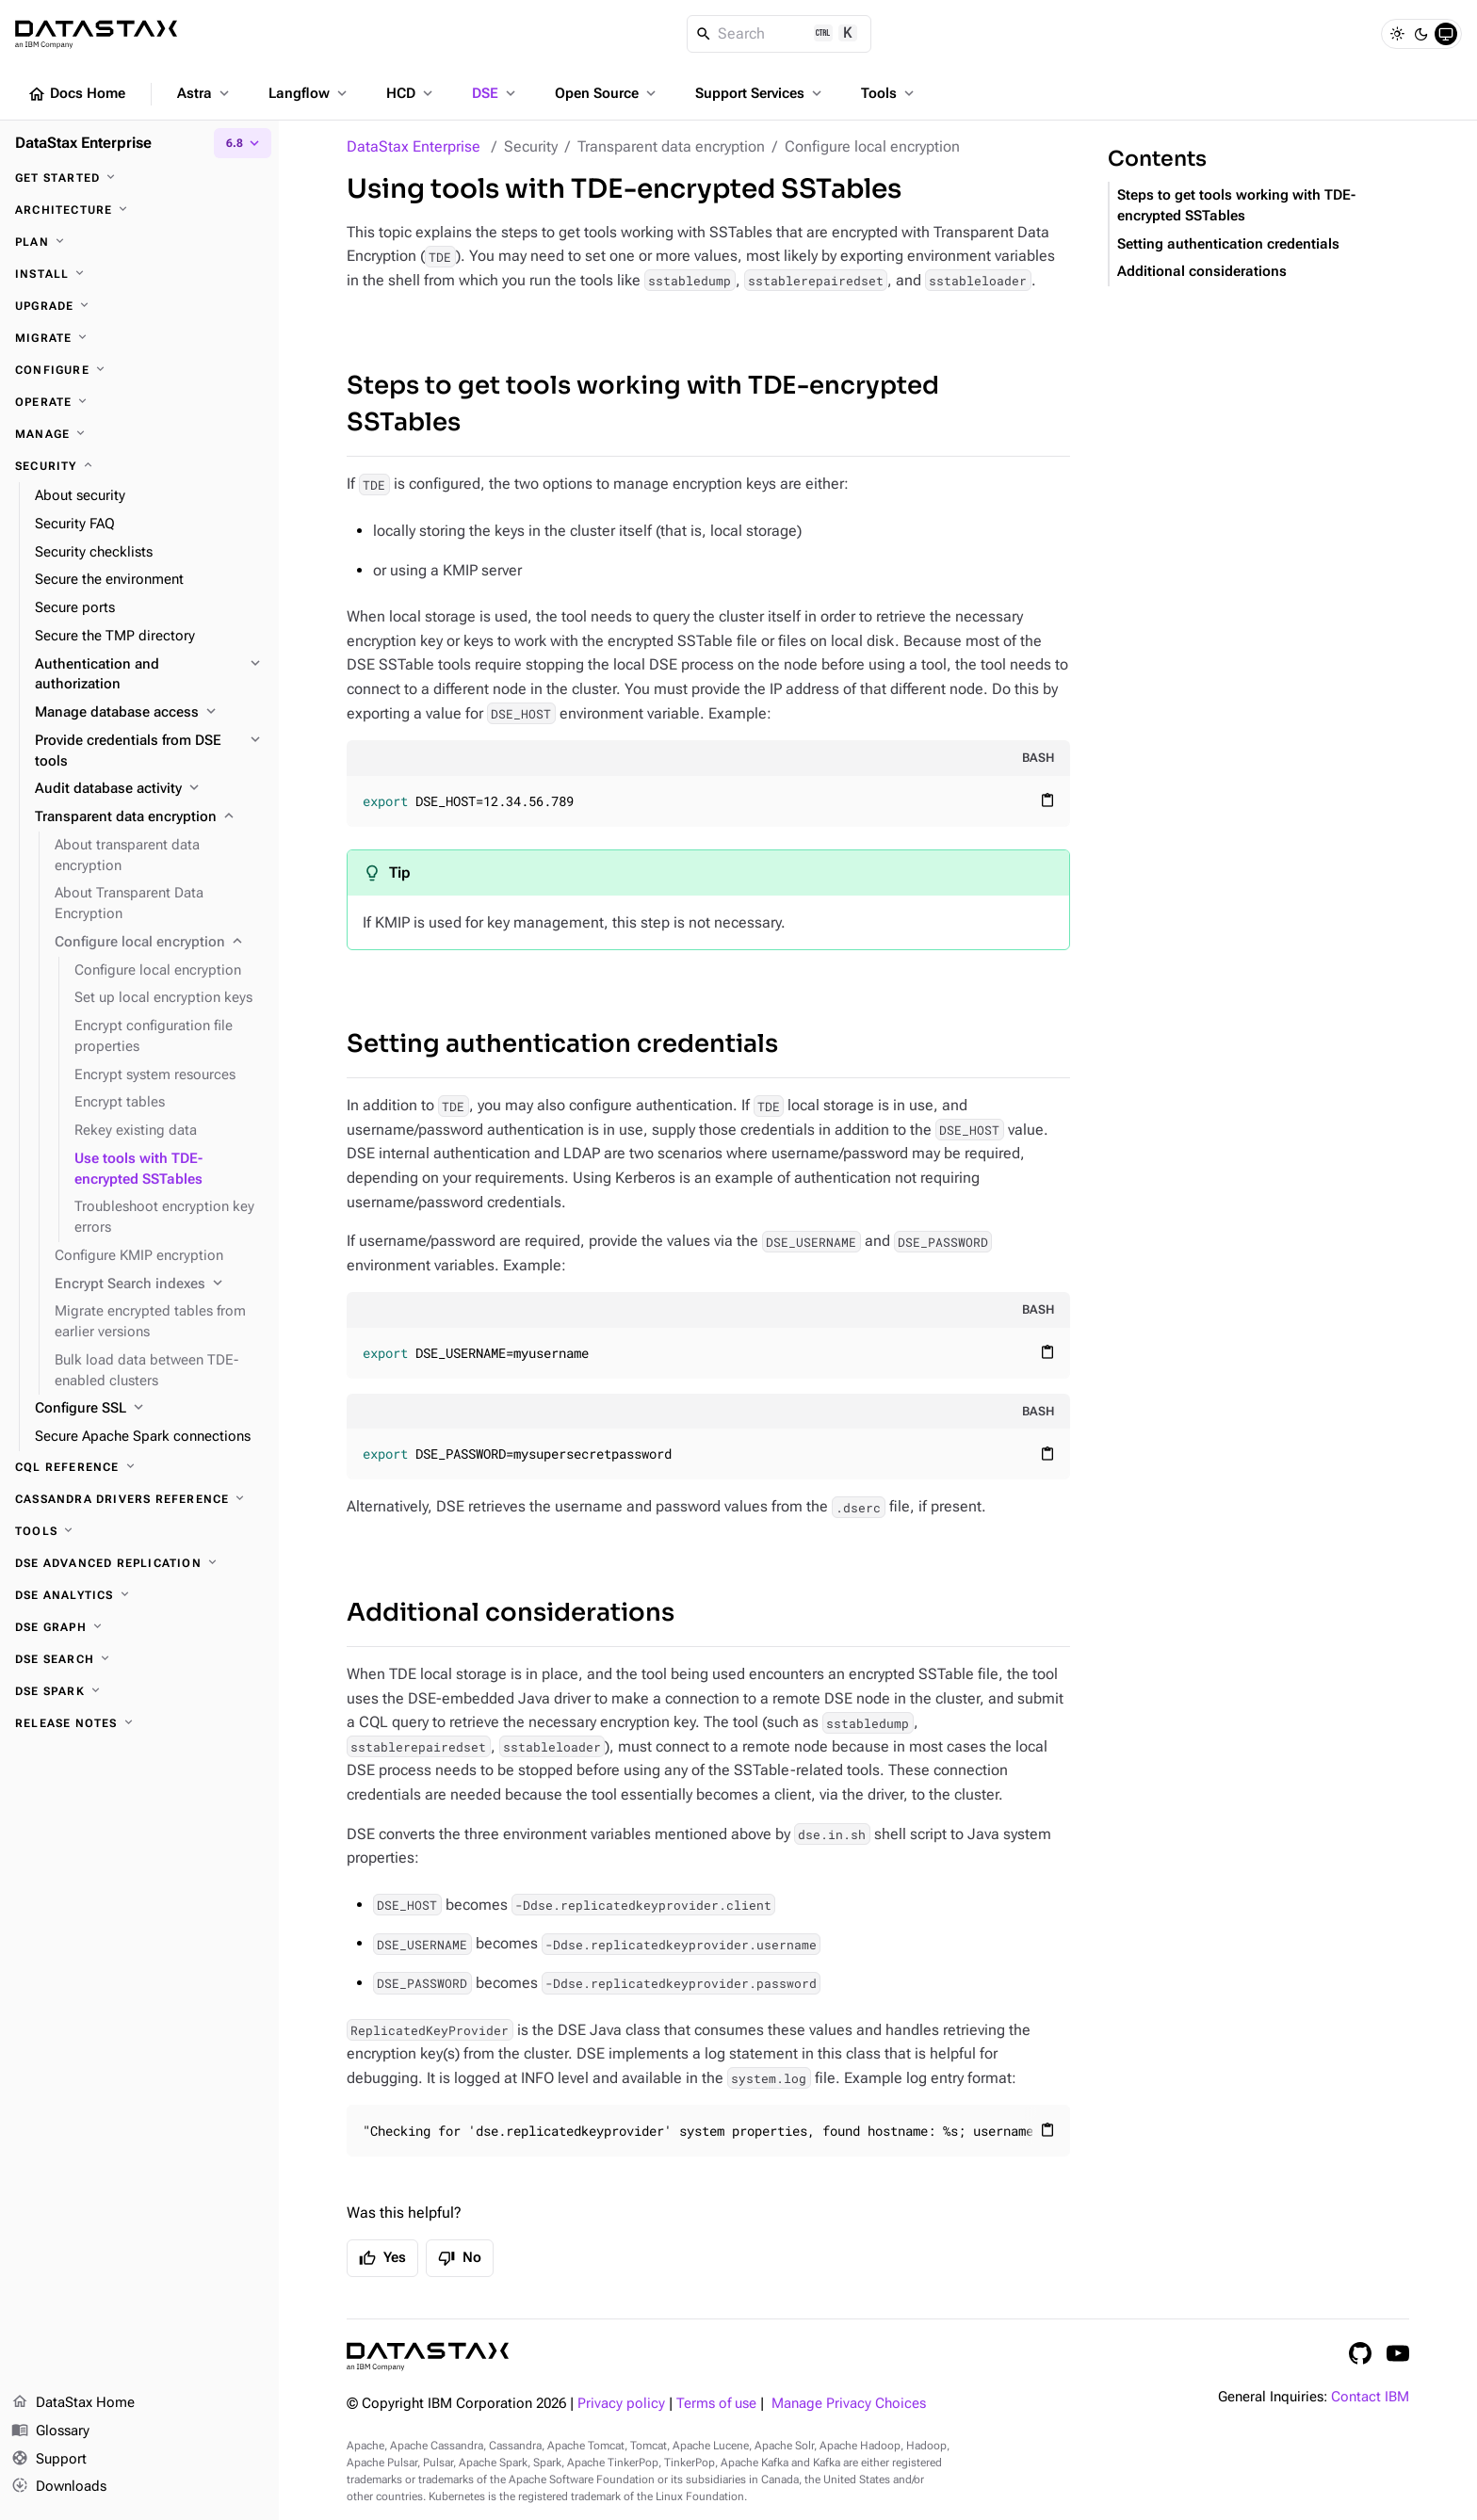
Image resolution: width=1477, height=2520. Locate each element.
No (459, 2258)
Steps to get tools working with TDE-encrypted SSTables (643, 404)
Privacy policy (621, 2404)
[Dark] (1421, 34)
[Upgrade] (139, 306)
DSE (495, 93)
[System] (1446, 34)
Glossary (50, 2431)
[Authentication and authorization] (149, 675)
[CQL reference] (139, 1467)
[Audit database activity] (149, 789)
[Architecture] (139, 210)
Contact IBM (1370, 2397)
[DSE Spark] (139, 1691)
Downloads (58, 2487)
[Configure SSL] (149, 1409)
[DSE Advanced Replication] (139, 1563)
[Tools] (139, 1531)
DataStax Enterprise (413, 146)
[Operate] (139, 402)
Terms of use (716, 2404)
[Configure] (139, 370)
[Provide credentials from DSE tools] (149, 751)
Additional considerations (510, 1612)
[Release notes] (139, 1723)
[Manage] (139, 434)
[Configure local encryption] (159, 943)
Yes (382, 2258)
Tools (889, 93)
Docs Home (76, 94)
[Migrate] (139, 338)
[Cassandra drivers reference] (139, 1499)
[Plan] (139, 242)
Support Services (760, 93)
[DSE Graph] (139, 1627)
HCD (411, 93)
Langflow (309, 93)
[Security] (139, 466)
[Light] (1397, 34)
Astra (205, 93)
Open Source (607, 93)
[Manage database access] (149, 713)
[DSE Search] (139, 1659)
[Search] (779, 34)
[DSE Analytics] (139, 1595)
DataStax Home (73, 2403)
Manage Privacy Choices (848, 2404)
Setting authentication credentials (562, 1043)
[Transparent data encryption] (149, 817)
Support (49, 2459)
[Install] (139, 274)
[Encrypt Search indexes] (159, 1284)
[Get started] (139, 178)
